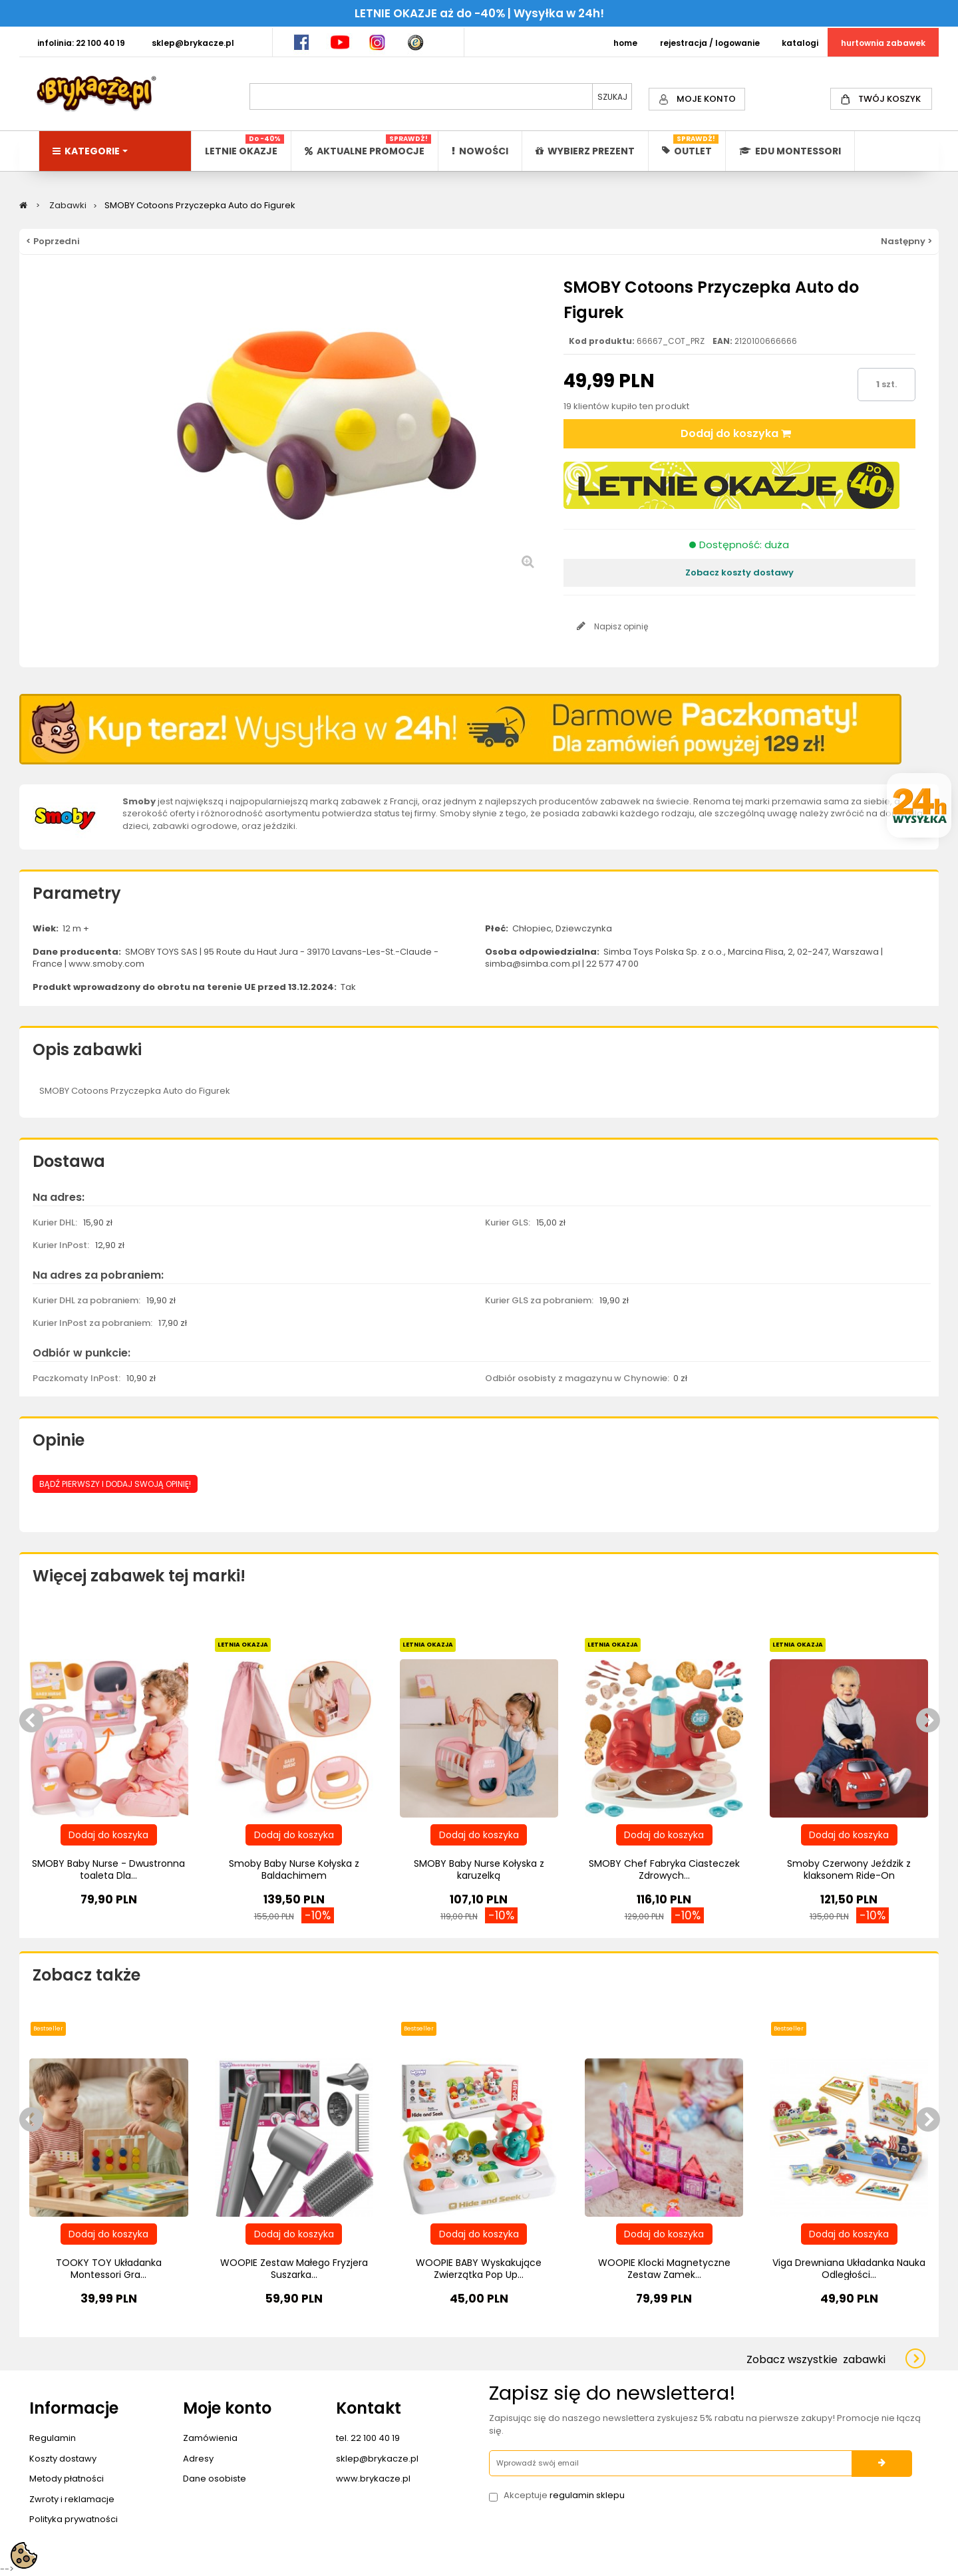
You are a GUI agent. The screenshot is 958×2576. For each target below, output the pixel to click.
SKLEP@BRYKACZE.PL (193, 43)
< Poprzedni (53, 241)
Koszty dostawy (62, 2458)
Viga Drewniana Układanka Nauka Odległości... (848, 2269)
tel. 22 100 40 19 (368, 2438)
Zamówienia (210, 2438)
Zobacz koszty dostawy (739, 572)
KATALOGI (800, 43)
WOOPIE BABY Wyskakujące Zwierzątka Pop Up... (479, 2269)
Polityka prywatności (73, 2519)
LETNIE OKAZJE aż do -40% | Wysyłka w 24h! (479, 13)
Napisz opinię (620, 626)
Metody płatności (66, 2478)
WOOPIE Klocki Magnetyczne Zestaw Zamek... (664, 2269)
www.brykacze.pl (373, 2478)
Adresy (198, 2458)
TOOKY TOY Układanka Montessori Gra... (109, 2269)
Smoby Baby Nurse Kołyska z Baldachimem (294, 1869)
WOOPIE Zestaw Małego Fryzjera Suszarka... (294, 2269)
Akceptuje (564, 2495)
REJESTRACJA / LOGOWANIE (710, 43)
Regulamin (52, 2438)
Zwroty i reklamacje (71, 2499)
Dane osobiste (214, 2478)
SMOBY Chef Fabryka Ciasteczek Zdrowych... (664, 1869)
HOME (625, 43)
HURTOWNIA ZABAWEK (883, 43)
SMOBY (54, 1090)
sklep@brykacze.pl (377, 2458)
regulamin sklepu (587, 2495)
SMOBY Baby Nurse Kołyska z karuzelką (479, 1869)
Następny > (906, 241)
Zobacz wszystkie (815, 2359)
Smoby (139, 801)
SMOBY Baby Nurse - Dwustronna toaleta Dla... (108, 1869)
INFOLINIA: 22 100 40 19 (81, 43)
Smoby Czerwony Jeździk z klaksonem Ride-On (849, 1869)
